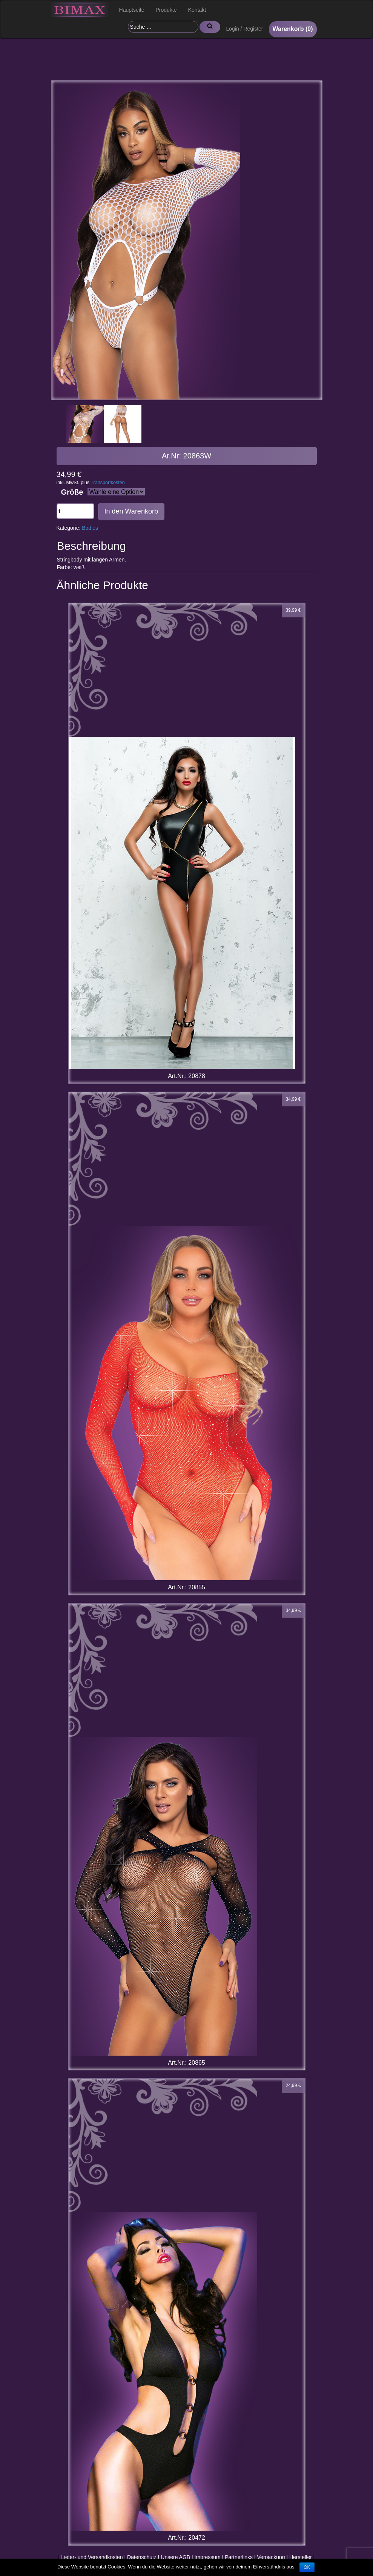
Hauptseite (131, 10)
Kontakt (197, 10)
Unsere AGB (175, 2557)
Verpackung (271, 2557)
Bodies (90, 528)
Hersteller (300, 2557)
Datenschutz (142, 2557)
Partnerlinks (239, 2557)
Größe (72, 492)
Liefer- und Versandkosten (92, 2557)
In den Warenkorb (131, 511)
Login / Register (244, 29)
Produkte (166, 10)
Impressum (208, 2557)
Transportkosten (108, 482)
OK (307, 2567)
